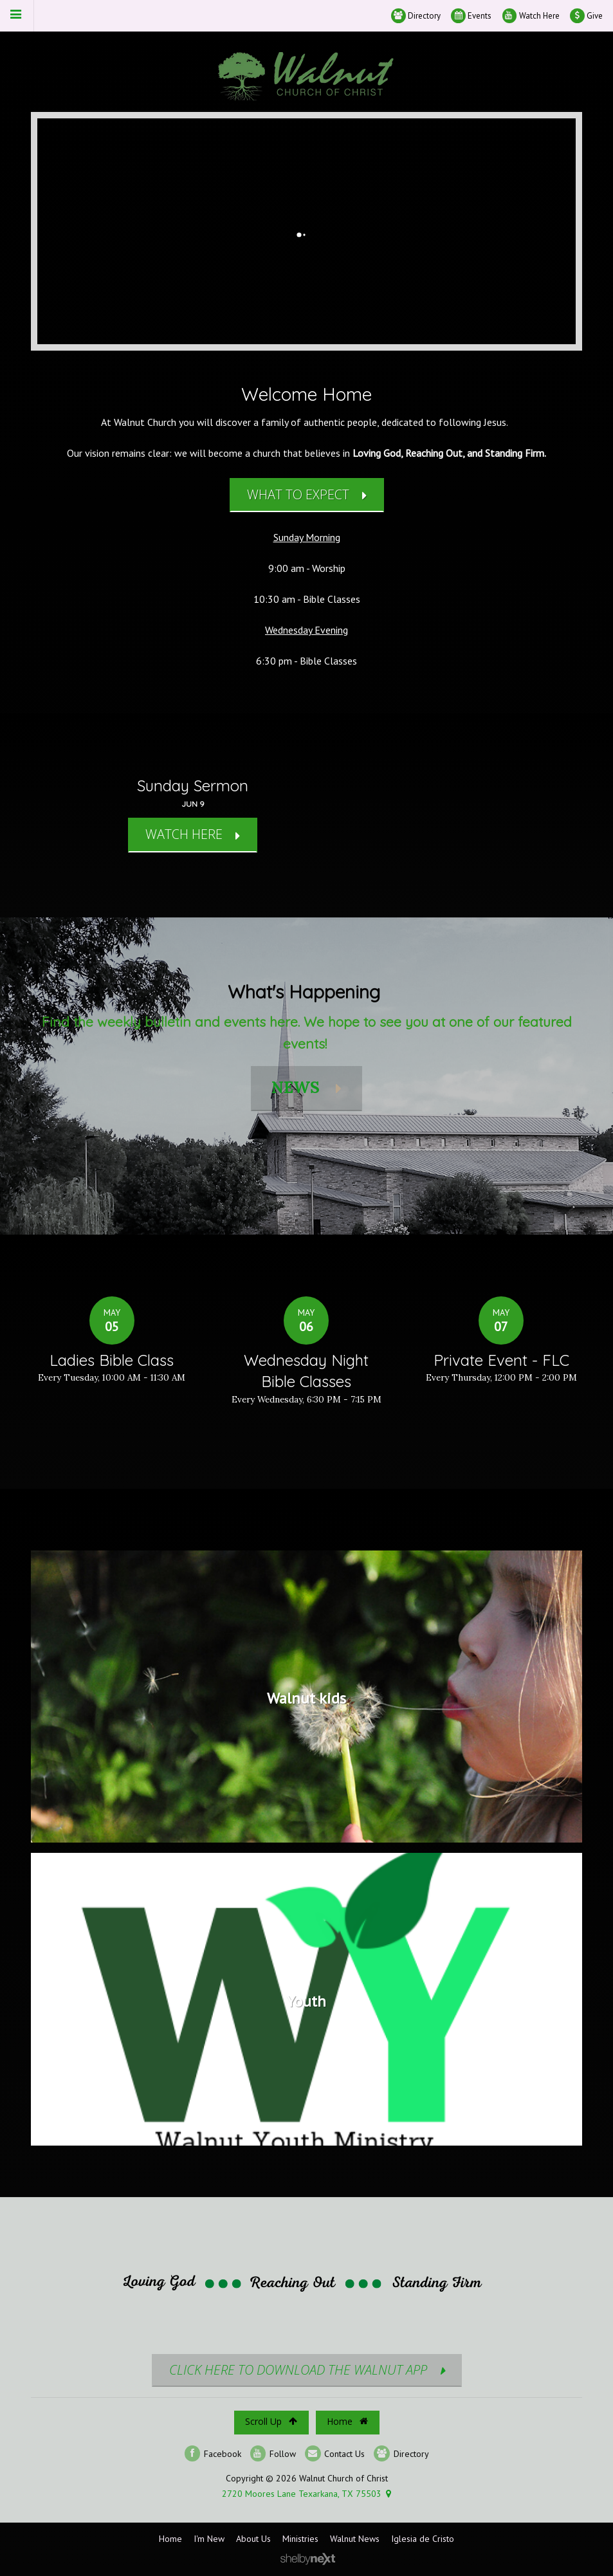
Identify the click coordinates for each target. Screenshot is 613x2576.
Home (347, 2421)
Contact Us (335, 2453)
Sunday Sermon (192, 785)
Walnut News (355, 2538)
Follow (273, 2453)
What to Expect (298, 494)
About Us (253, 2538)
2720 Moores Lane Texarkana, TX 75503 (301, 2493)
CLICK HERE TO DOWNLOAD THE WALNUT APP (298, 2369)
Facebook (213, 2453)
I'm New (209, 2538)
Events (471, 15)
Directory (416, 15)
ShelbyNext (307, 2559)
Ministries (300, 2538)
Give (586, 15)
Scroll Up (271, 2421)
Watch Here (531, 15)
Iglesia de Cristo (422, 2538)
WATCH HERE (184, 834)
